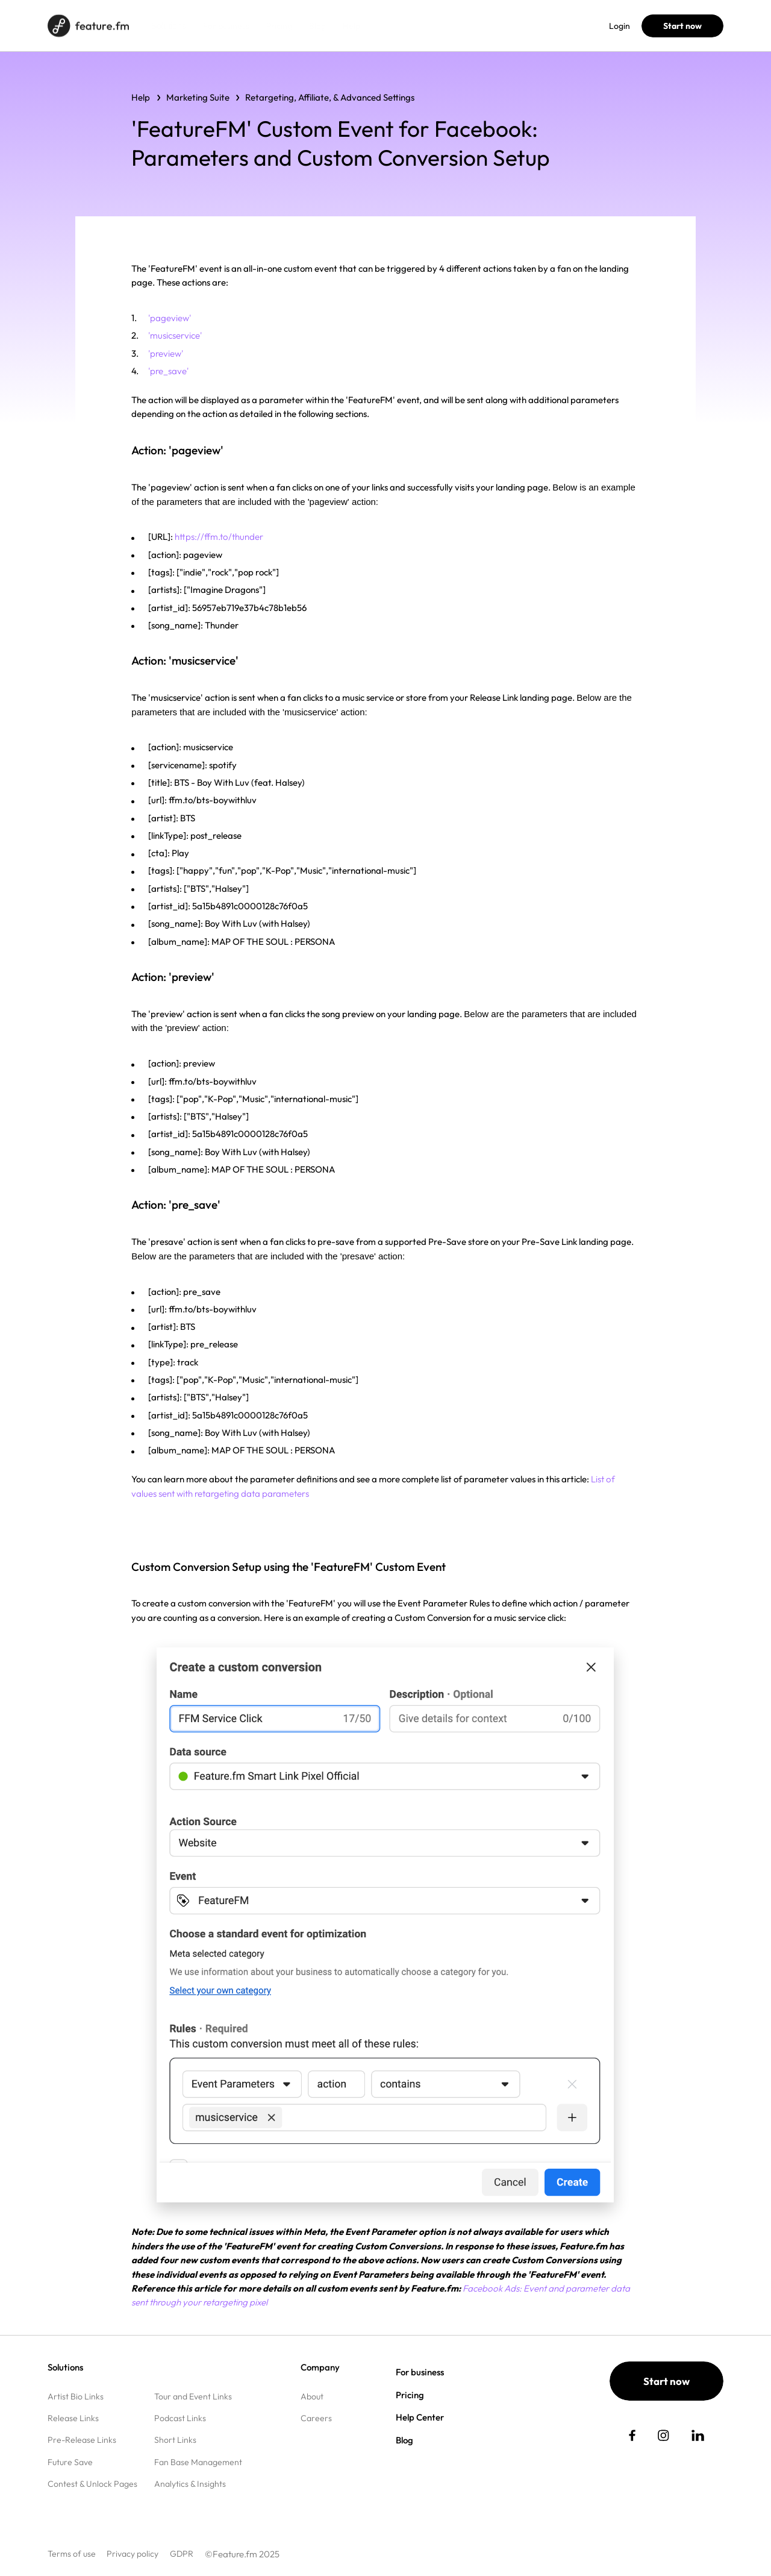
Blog (317, 25)
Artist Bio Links (76, 2396)
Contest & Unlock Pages (92, 2483)
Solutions (168, 26)
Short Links (175, 2439)
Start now (682, 25)
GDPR (181, 2553)
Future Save (70, 2462)
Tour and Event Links (193, 2396)
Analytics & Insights (190, 2483)
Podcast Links (180, 2418)
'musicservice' (175, 335)
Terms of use (72, 2553)
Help (351, 25)
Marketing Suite (197, 97)
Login (619, 25)
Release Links (73, 2418)
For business (226, 25)
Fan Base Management (198, 2462)
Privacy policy (132, 2553)
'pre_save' (168, 371)
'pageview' (169, 318)
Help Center (420, 2417)
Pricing (279, 25)
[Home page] (88, 25)
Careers (316, 2418)
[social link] (632, 2435)
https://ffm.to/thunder (219, 536)
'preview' (165, 353)
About (312, 2396)
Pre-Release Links (82, 2439)
